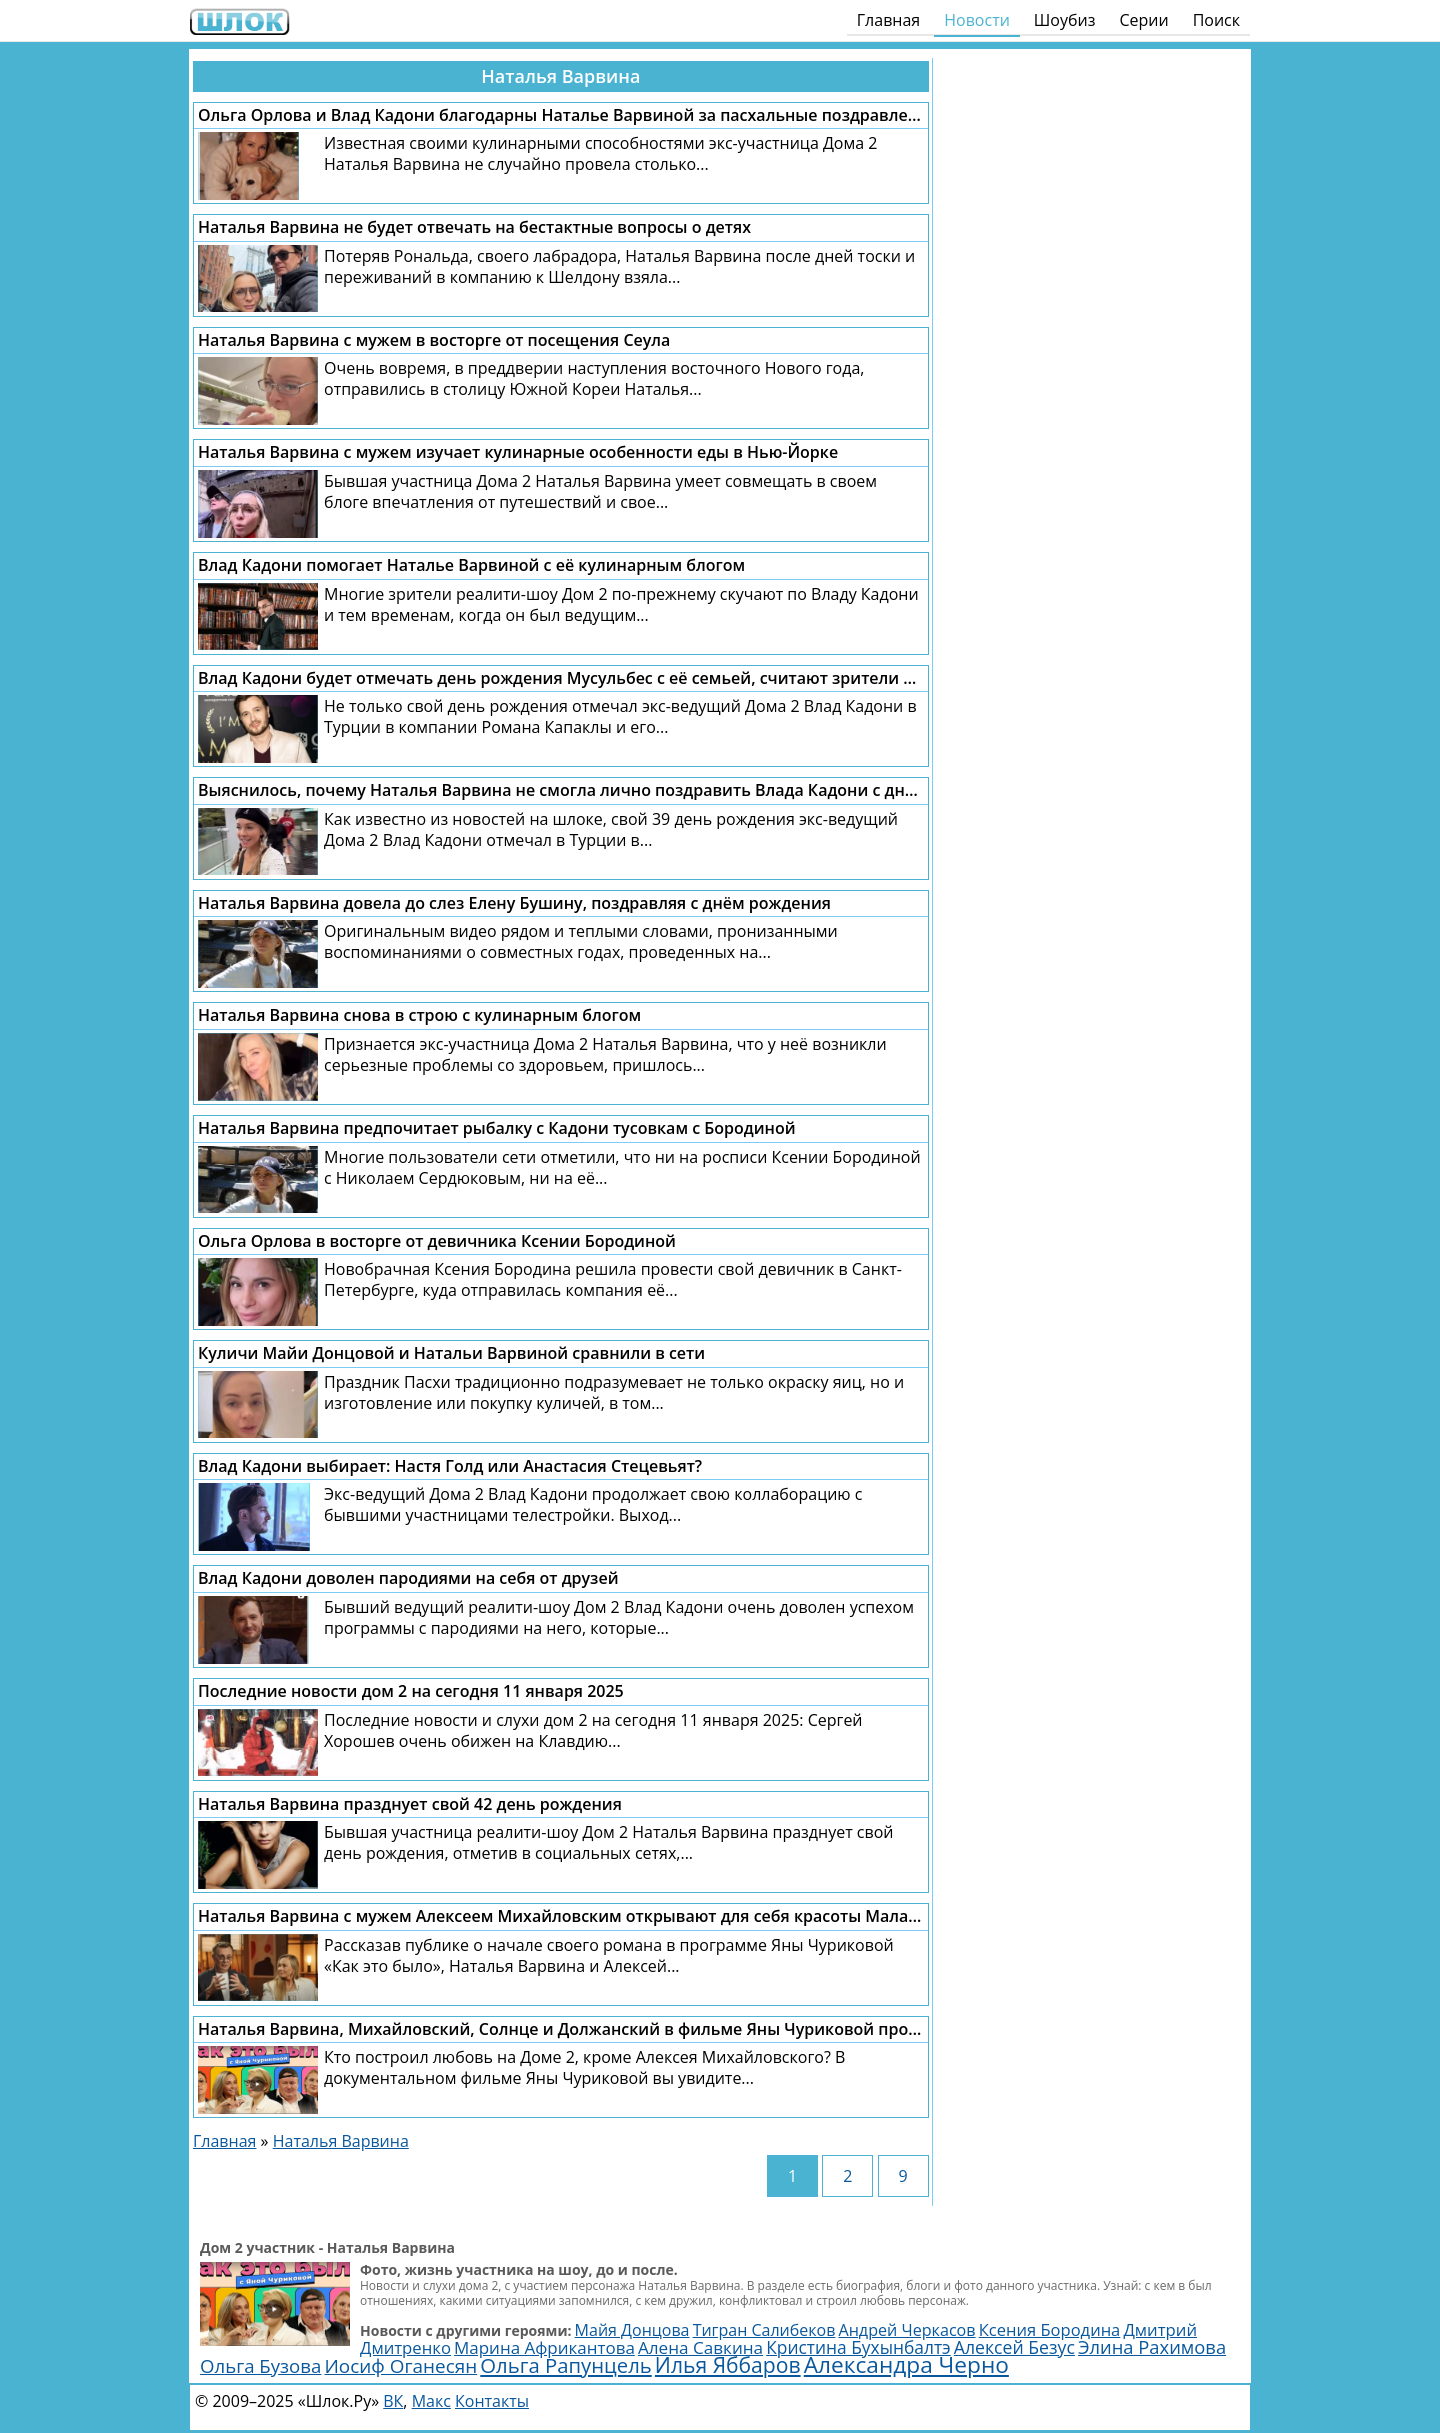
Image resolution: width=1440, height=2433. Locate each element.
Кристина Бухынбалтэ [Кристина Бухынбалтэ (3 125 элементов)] (858, 2347)
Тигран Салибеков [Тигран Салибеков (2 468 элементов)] (764, 2330)
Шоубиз (1065, 20)
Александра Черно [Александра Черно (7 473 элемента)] (906, 2364)
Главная (888, 20)
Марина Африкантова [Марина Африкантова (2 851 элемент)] (544, 2347)
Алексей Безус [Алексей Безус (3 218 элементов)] (1014, 2347)
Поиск (1216, 20)
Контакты (492, 2401)
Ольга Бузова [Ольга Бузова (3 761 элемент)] (260, 2365)
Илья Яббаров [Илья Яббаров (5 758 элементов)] (728, 2364)
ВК (393, 2401)
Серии (1143, 20)
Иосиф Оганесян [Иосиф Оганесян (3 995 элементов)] (400, 2366)
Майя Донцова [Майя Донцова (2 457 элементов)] (632, 2330)
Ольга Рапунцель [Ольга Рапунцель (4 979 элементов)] (565, 2365)
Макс (431, 2401)
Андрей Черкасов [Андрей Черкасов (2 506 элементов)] (906, 2330)
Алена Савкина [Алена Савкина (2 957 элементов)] (700, 2347)
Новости (977, 20)
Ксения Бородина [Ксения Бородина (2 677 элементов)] (1050, 2329)
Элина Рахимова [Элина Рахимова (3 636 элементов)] (1152, 2346)
